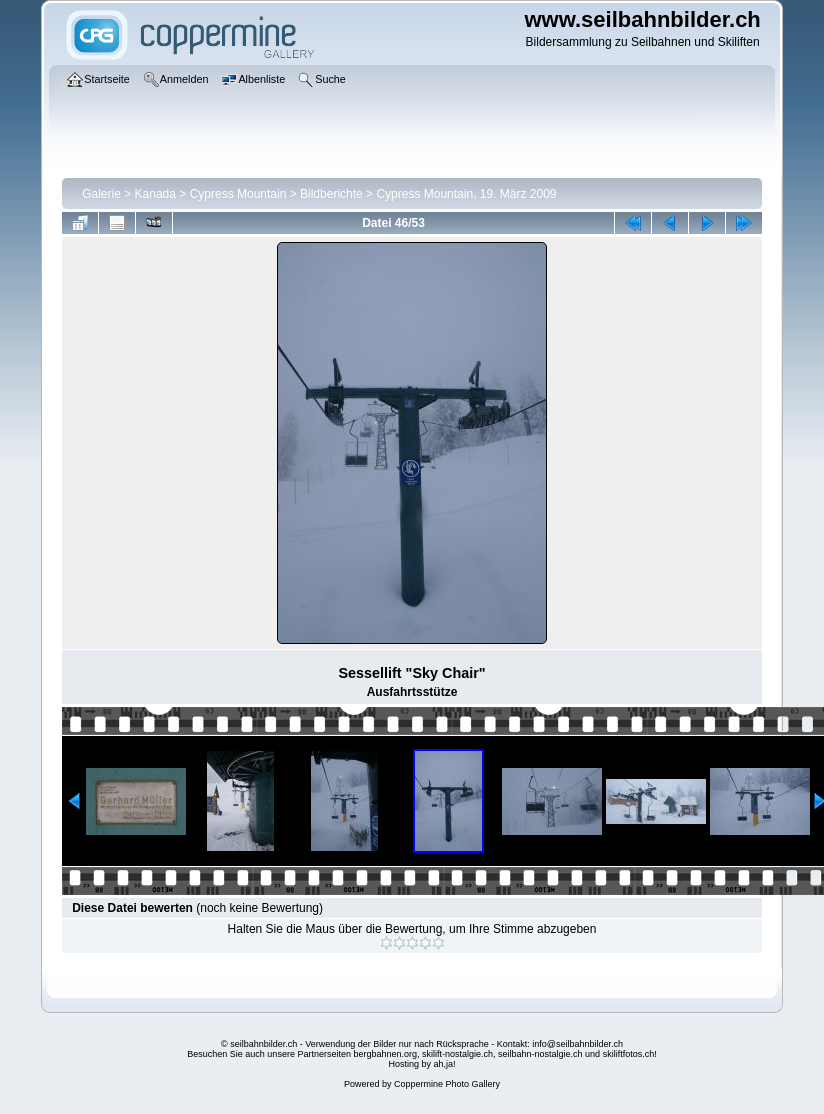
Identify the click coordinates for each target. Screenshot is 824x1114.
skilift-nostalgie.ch (457, 1054)
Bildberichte (331, 194)
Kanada (155, 194)
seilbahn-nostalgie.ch (540, 1054)
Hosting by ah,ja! (421, 1064)
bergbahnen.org (385, 1054)
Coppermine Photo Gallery (447, 1084)
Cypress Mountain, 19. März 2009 (466, 194)
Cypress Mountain (238, 194)
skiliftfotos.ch (629, 1054)
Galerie (101, 194)
